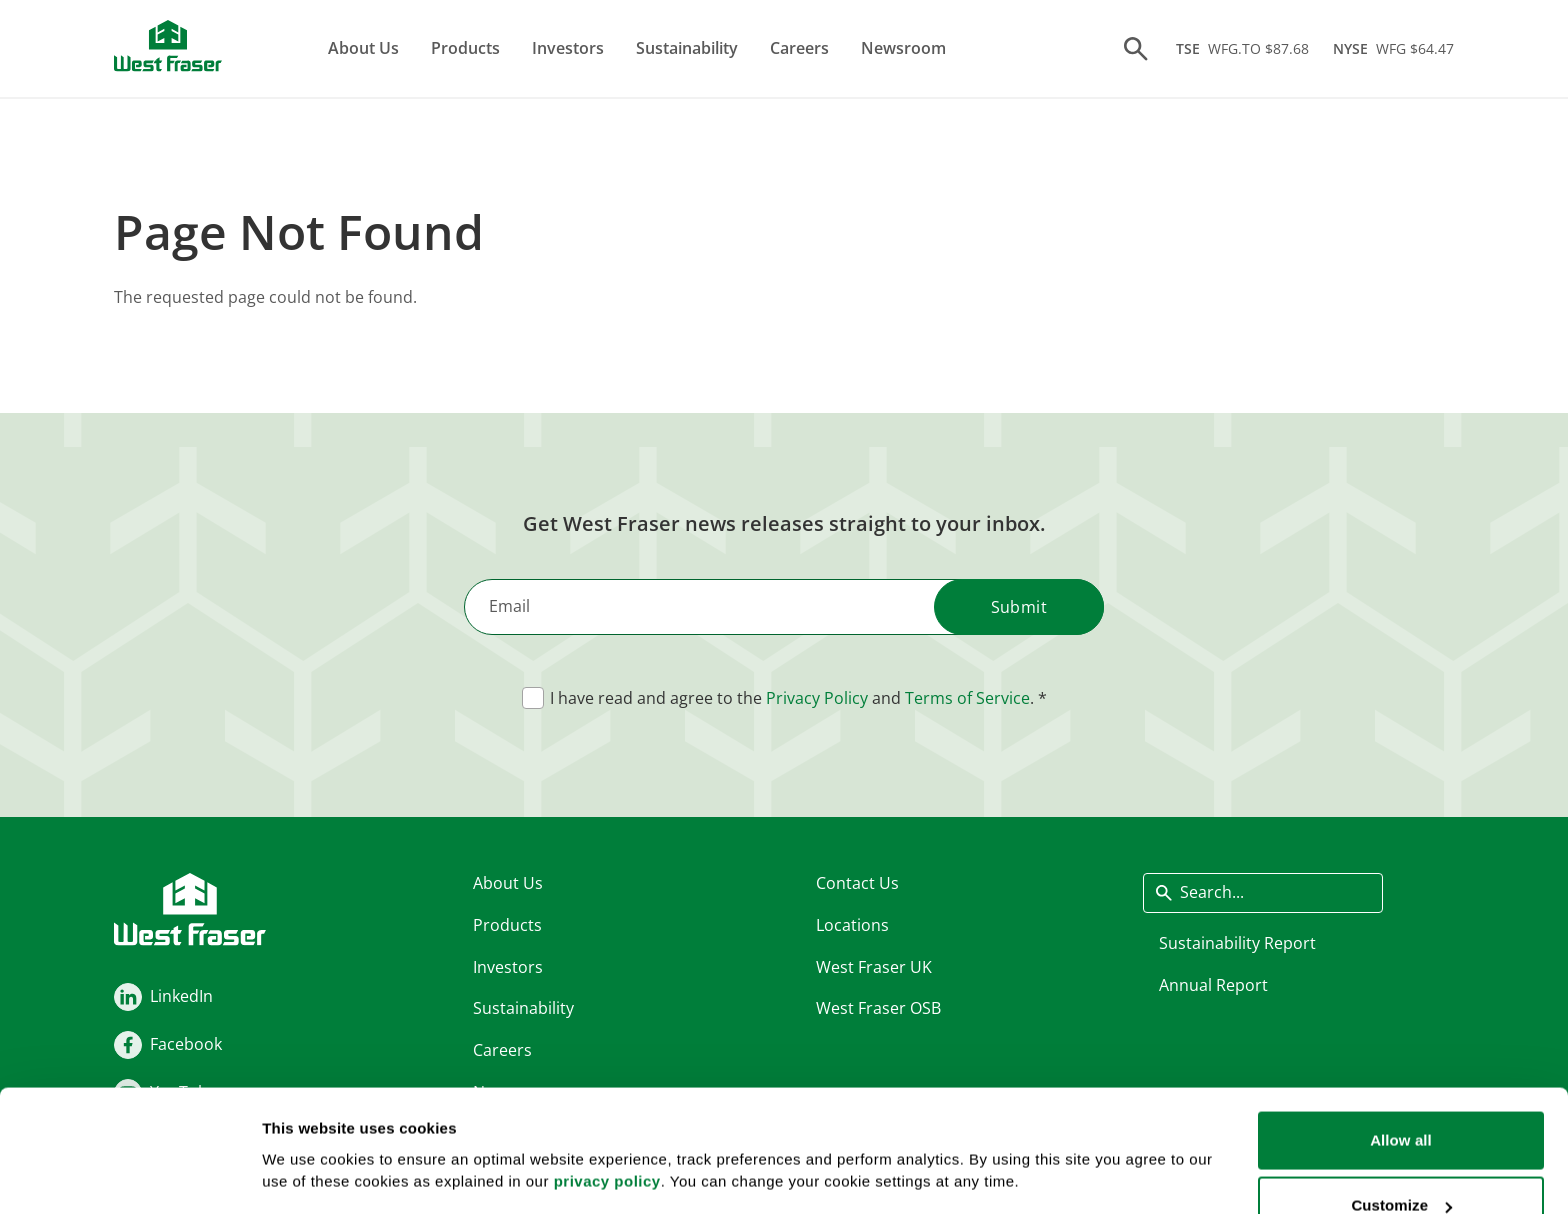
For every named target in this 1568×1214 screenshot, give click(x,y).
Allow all (1401, 1029)
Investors (568, 48)
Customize (1401, 1095)
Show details (308, 1125)
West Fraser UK (874, 966)
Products (465, 48)
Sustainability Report (1237, 942)
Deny (1400, 1160)
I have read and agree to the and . (792, 698)
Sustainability (687, 48)
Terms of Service (967, 698)
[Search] (1136, 49)
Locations (852, 924)
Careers (799, 48)
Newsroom (903, 48)
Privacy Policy (817, 698)
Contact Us (857, 883)
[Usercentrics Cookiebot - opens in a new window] (129, 1175)
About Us (363, 48)
